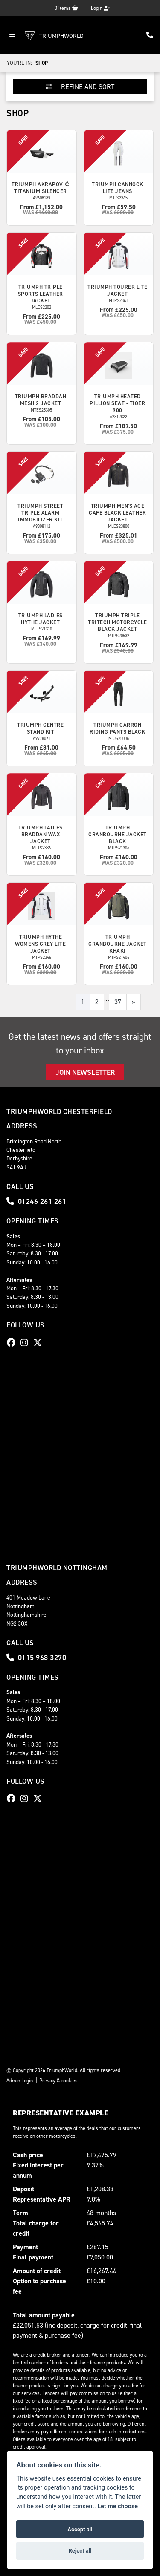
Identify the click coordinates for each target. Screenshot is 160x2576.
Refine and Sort (80, 86)
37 (117, 1001)
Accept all (79, 2529)
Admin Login (19, 2080)
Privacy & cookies (58, 2080)
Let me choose (117, 2506)
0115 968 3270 (36, 1657)
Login (100, 8)
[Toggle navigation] (12, 34)
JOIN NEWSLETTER (85, 1072)
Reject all (79, 2550)
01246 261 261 (36, 1201)
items (66, 8)
